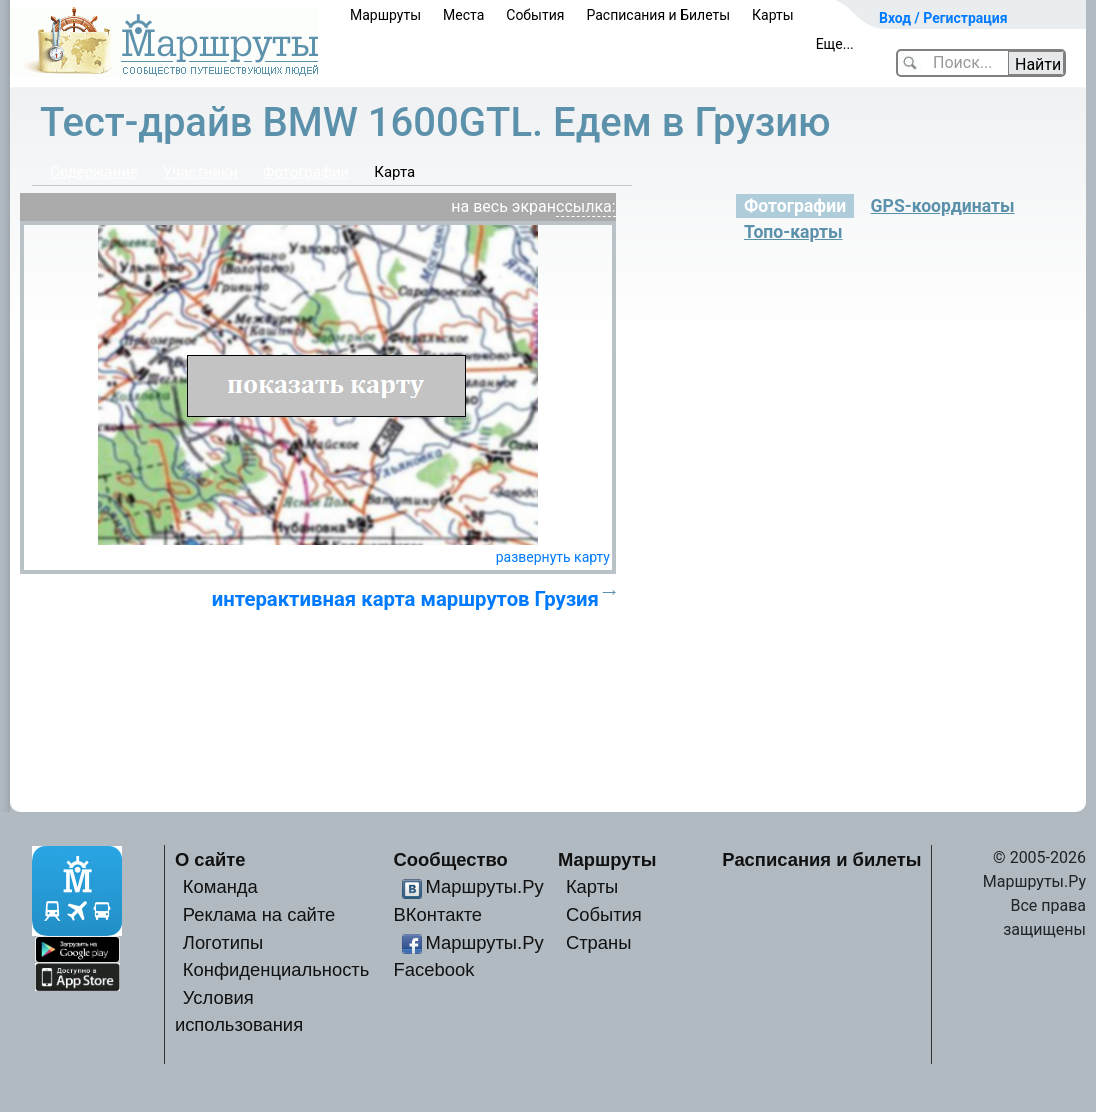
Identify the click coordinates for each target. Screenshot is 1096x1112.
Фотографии (306, 172)
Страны (599, 942)
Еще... (835, 44)
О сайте (210, 859)
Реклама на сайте (259, 914)
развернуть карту (553, 557)
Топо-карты (793, 232)
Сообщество (451, 859)
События (535, 15)
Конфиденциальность (276, 969)
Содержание (94, 172)
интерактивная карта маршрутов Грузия (405, 599)
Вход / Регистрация (943, 18)
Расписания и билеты (821, 859)
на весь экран (503, 206)
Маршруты (385, 15)
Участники (200, 172)
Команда (220, 886)
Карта (394, 172)
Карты (773, 15)
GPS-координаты (943, 206)
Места (463, 15)
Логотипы (223, 942)
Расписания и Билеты (658, 15)
